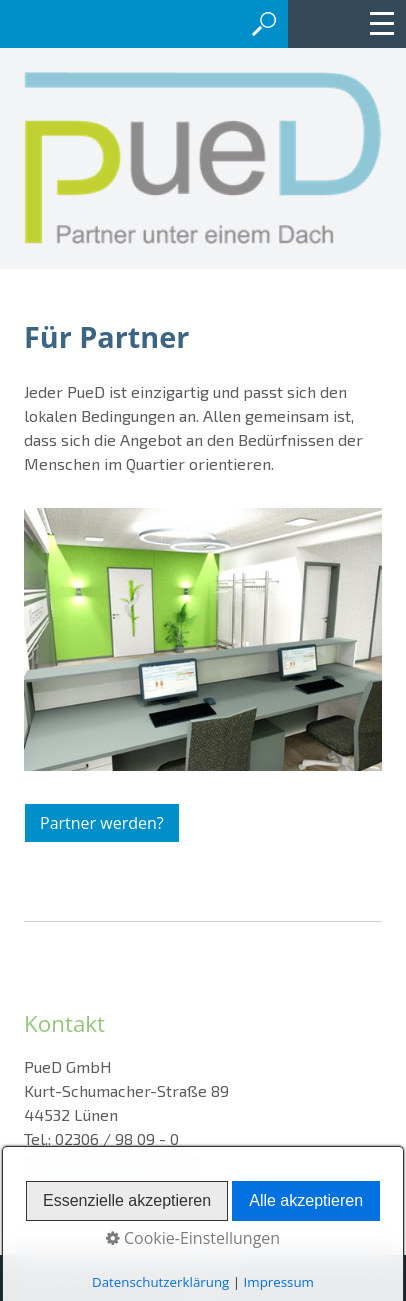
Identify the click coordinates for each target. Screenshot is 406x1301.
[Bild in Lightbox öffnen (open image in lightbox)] (203, 639)
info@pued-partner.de (103, 1186)
